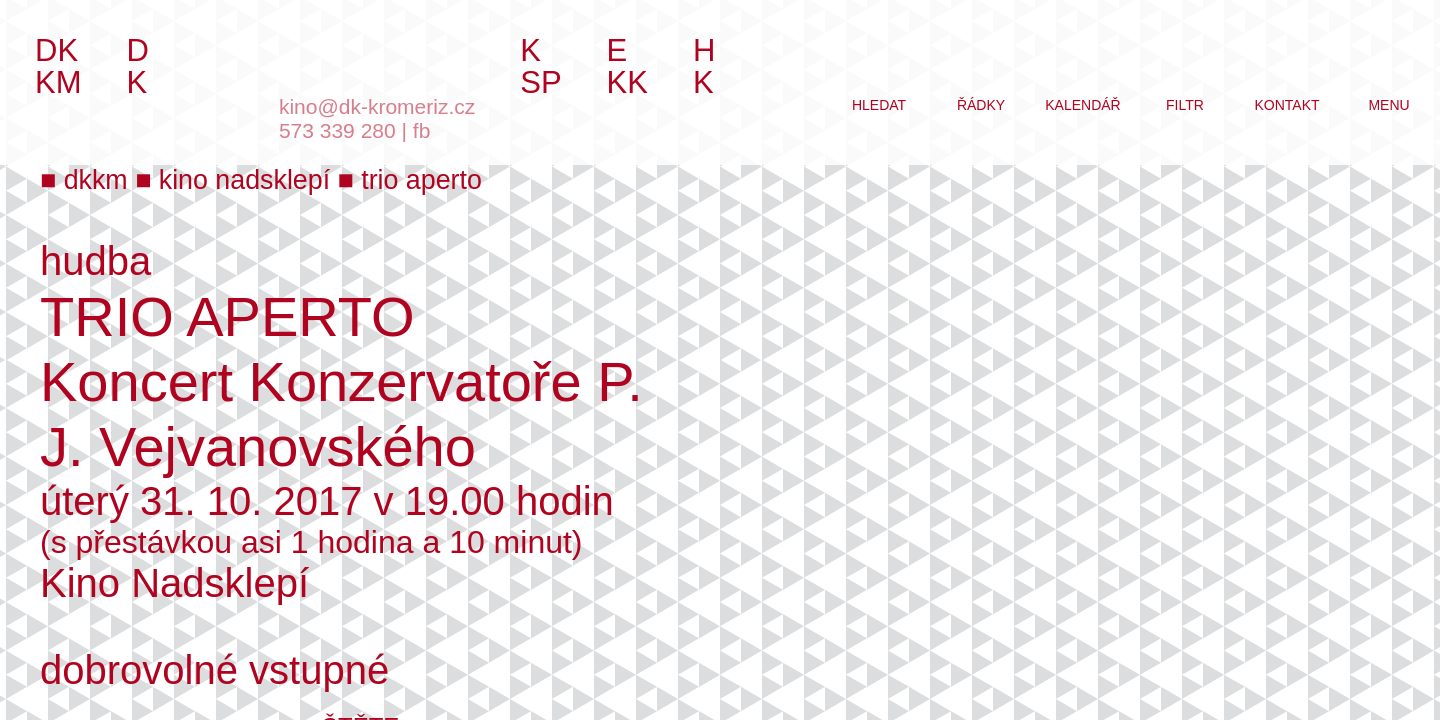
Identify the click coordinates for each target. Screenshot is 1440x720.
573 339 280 (337, 130)
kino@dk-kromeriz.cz (377, 106)
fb (422, 130)
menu (1388, 105)
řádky (981, 105)
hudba (95, 261)
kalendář (1082, 105)
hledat (879, 105)
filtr (1185, 105)
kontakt (1286, 105)
